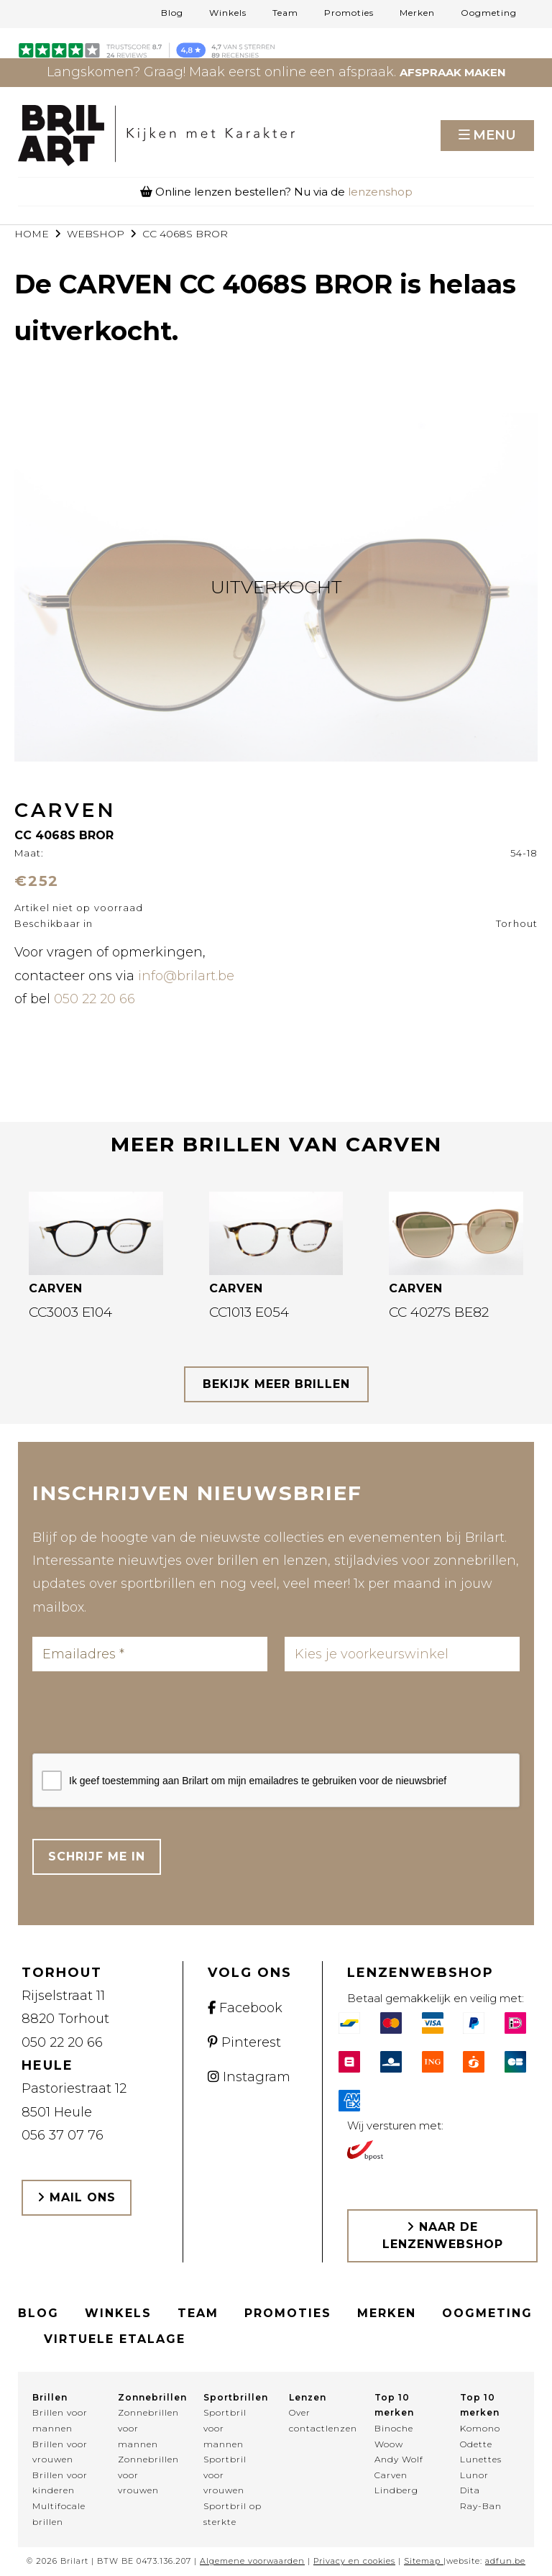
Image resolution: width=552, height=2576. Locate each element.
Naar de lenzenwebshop (442, 2235)
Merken (417, 13)
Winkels (228, 13)
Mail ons (76, 2197)
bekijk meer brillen (276, 1384)
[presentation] (141, 1717)
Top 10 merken (394, 2405)
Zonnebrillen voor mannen (148, 2428)
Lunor (474, 2475)
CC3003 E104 (70, 1312)
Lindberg (396, 2490)
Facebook (245, 2008)
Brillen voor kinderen (60, 2483)
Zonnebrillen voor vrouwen (148, 2474)
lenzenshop (380, 191)
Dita (470, 2490)
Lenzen (307, 2397)
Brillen (50, 2397)
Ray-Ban (481, 2505)
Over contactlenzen (319, 2420)
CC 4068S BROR (185, 233)
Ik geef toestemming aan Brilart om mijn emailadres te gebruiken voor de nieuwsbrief (257, 1780)
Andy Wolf (398, 2459)
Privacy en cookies (354, 2561)
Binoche (393, 2428)
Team (285, 13)
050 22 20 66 (94, 999)
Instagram (249, 2077)
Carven (391, 2475)
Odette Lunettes (481, 2452)
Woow (388, 2444)
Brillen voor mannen (60, 2420)
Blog (172, 13)
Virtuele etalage (114, 2339)
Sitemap (422, 2561)
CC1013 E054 (249, 1312)
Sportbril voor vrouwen (225, 2474)
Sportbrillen (233, 2397)
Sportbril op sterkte (232, 2513)
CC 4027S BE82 (439, 1312)
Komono (480, 2428)
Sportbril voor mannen (225, 2428)
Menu (494, 135)
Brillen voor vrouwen (60, 2452)
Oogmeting (489, 13)
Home (31, 233)
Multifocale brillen (59, 2513)
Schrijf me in (96, 1856)
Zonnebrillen (148, 2397)
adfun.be (505, 2561)
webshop (95, 233)
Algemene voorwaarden (252, 2561)
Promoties (349, 13)
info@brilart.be (186, 976)
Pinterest (244, 2042)
